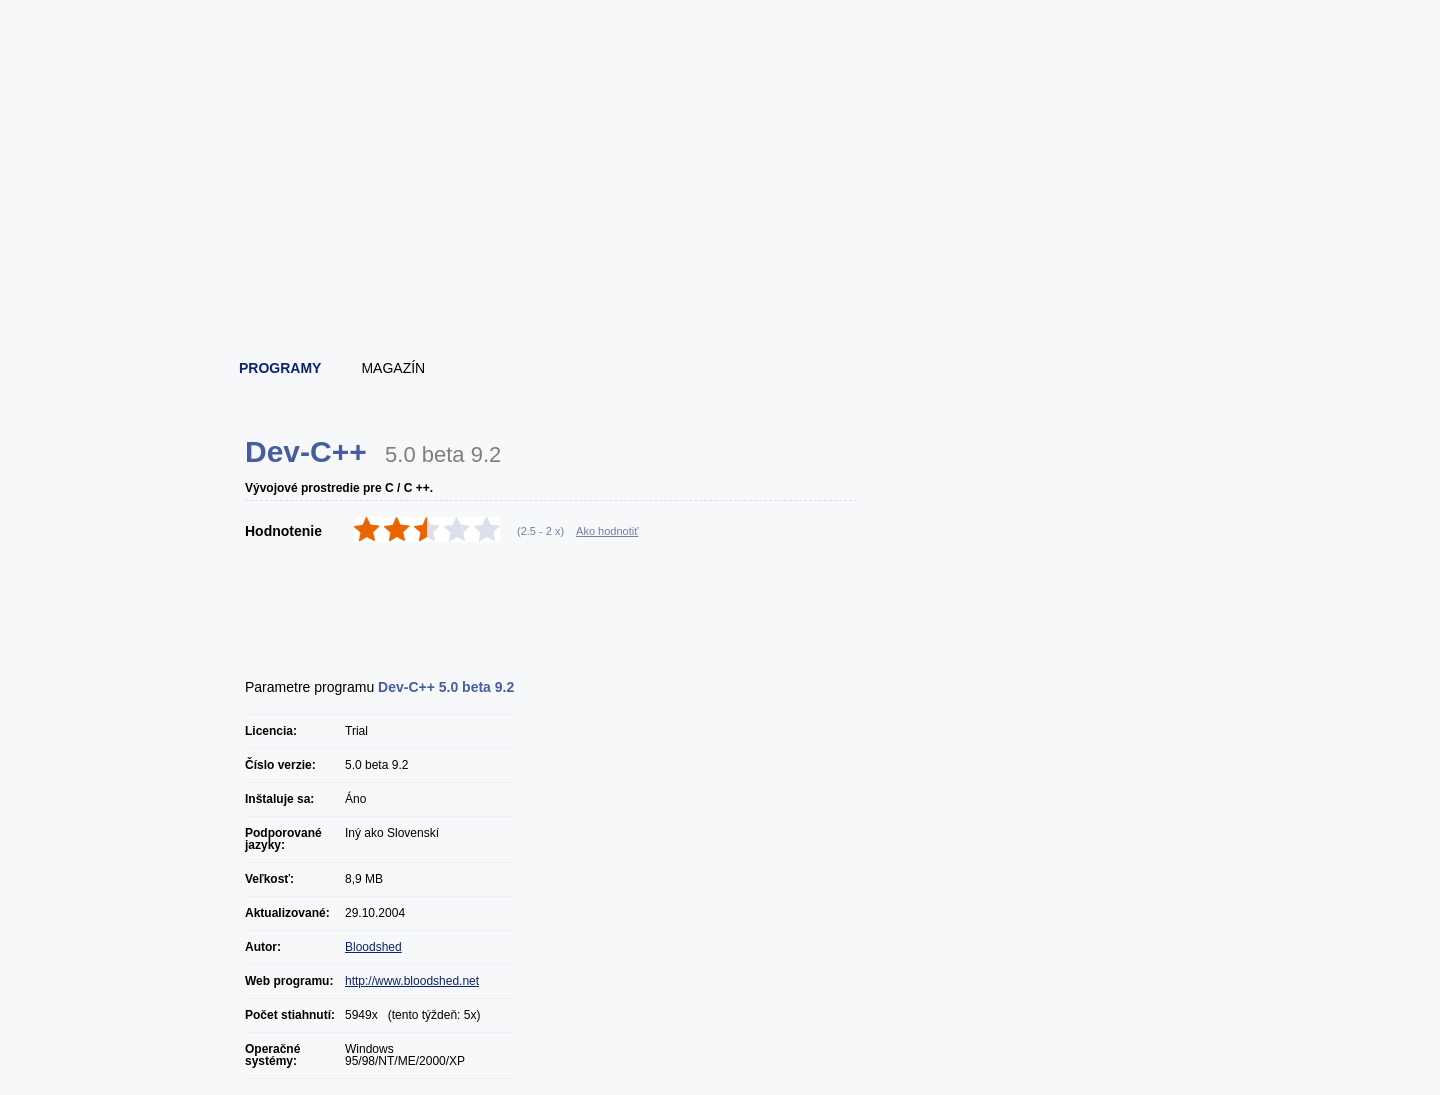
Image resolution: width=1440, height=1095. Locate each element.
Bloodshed (373, 947)
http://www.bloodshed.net (412, 981)
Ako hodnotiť (607, 531)
